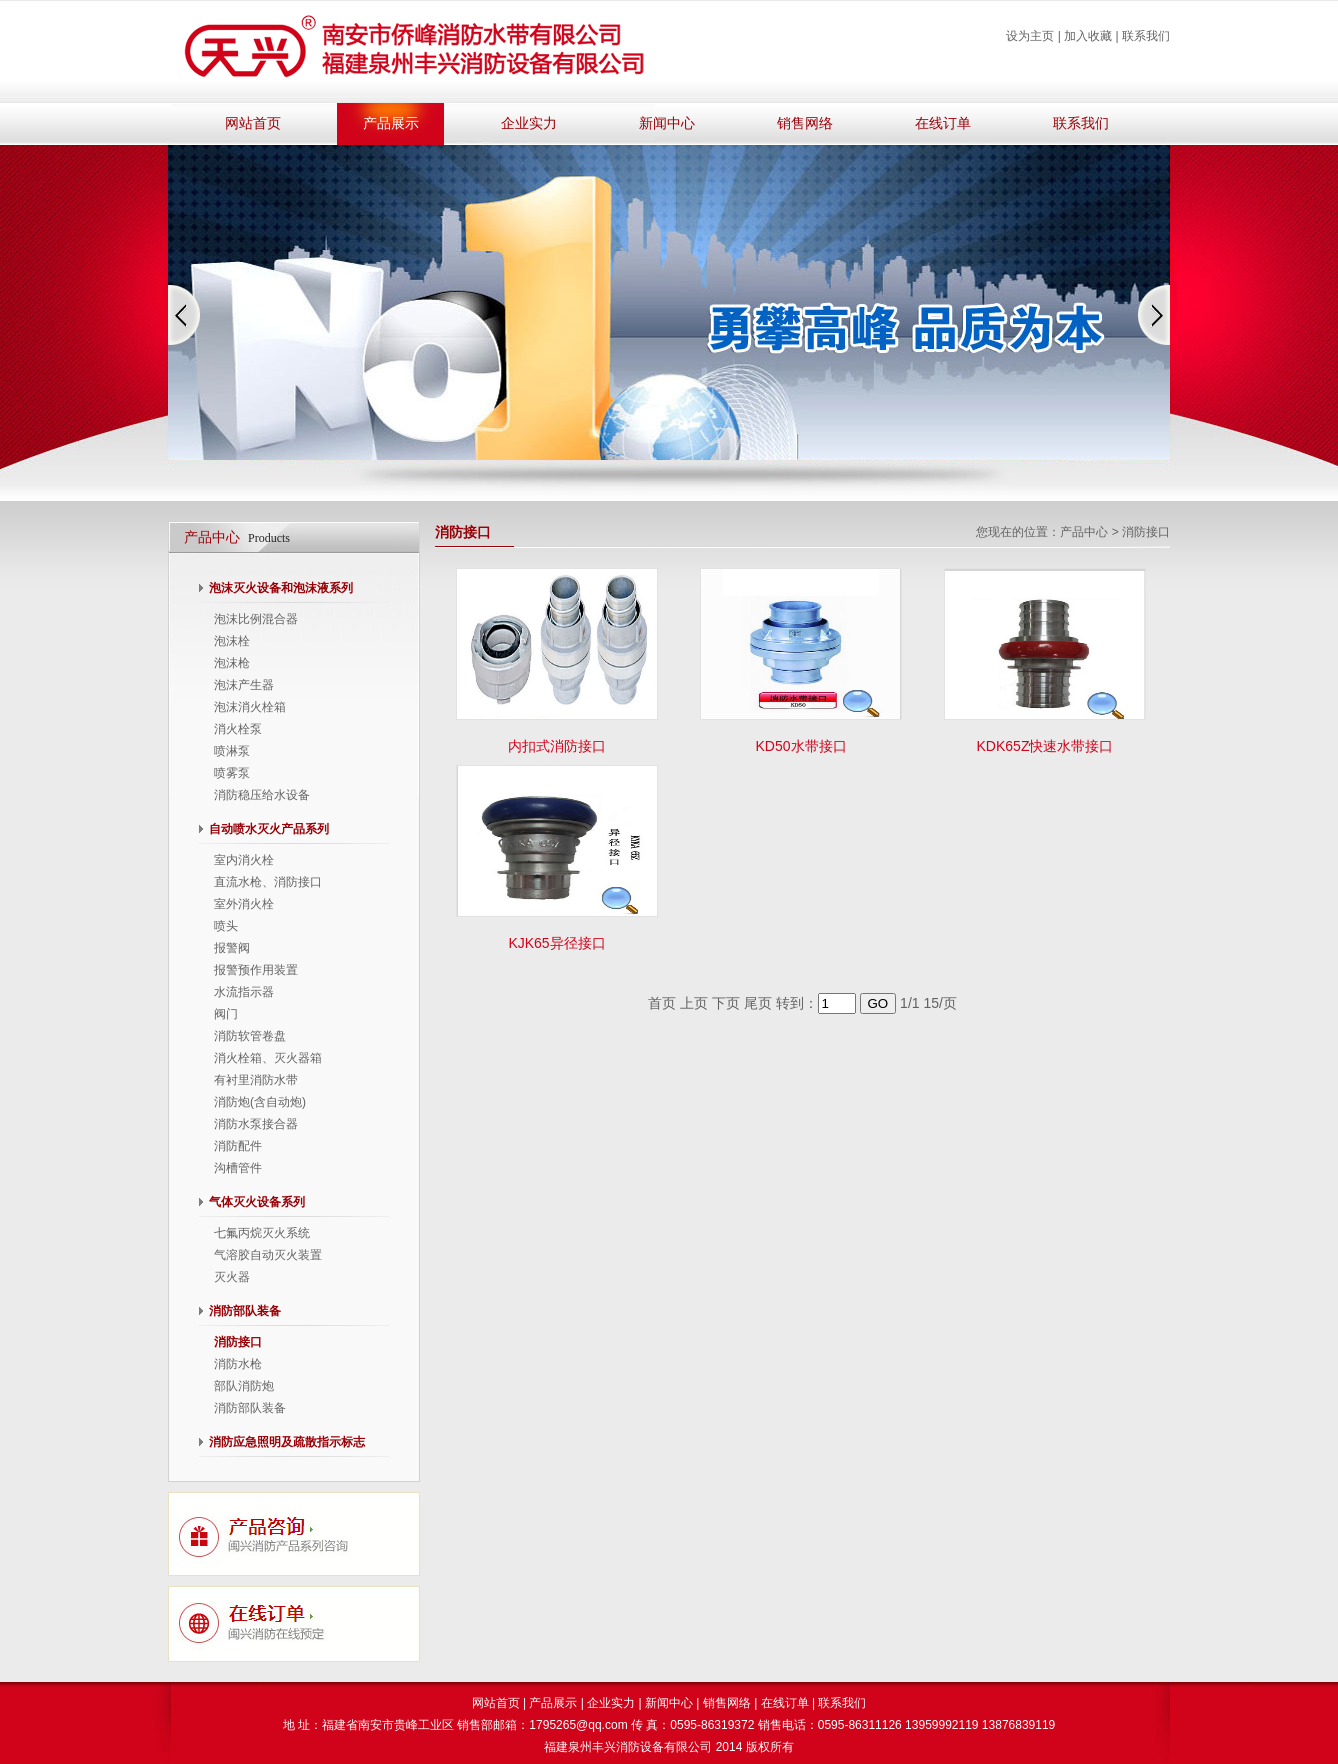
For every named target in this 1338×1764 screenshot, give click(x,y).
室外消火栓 (244, 904)
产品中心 (1084, 532)
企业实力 (529, 123)
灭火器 (232, 1277)
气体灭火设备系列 (257, 1202)
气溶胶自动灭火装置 (268, 1255)
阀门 (226, 1014)
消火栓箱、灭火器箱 (268, 1058)
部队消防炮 (244, 1386)
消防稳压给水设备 (262, 795)
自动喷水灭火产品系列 (269, 829)
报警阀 (232, 948)
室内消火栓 (244, 860)
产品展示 (391, 123)
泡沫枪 (232, 663)
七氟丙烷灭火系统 (262, 1233)
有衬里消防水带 (256, 1080)
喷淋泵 (232, 751)
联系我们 (1146, 36)
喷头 (226, 926)
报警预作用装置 (256, 970)
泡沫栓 (232, 641)
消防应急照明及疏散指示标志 (287, 1442)
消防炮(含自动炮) (260, 1102)
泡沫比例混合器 (256, 619)
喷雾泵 (232, 773)
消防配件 (238, 1146)
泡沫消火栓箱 (250, 707)
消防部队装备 (245, 1311)
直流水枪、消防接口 (268, 882)
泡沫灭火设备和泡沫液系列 (281, 588)
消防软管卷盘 (250, 1036)
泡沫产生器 (244, 685)
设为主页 (1030, 36)
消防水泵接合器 (256, 1124)
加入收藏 (1088, 36)
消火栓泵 (238, 729)
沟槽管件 (238, 1168)
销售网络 (805, 123)
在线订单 (943, 123)
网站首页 (253, 123)
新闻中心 (667, 123)
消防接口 (238, 1342)
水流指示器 (244, 992)
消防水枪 (238, 1364)
